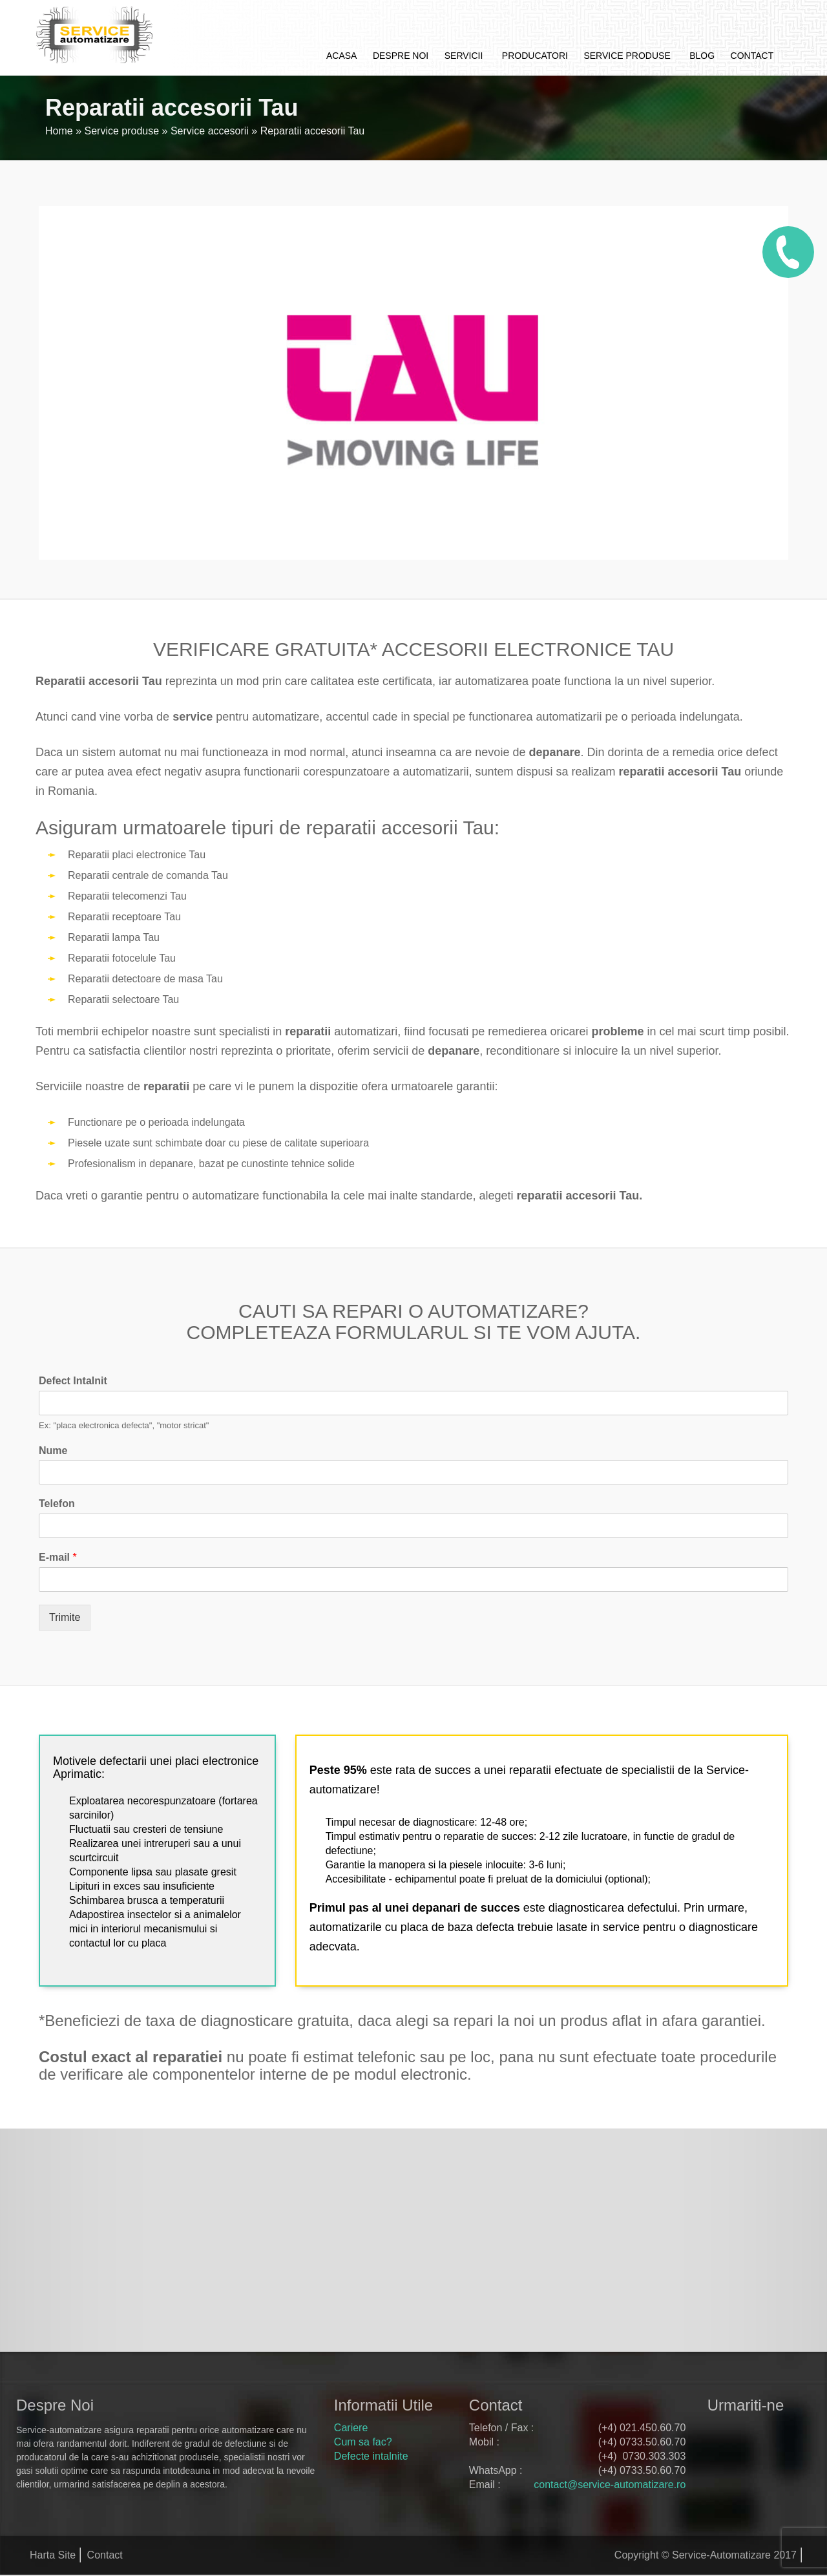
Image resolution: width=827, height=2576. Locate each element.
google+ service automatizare (781, 2433)
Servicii (464, 55)
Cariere (351, 2427)
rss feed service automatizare (781, 2462)
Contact (752, 55)
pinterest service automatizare (719, 2462)
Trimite (64, 1617)
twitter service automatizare (750, 2433)
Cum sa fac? (363, 2441)
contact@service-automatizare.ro (610, 2484)
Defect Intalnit (73, 1380)
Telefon (57, 1503)
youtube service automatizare (750, 2462)
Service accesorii (210, 130)
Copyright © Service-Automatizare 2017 (705, 2555)
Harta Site (53, 2555)
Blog (702, 55)
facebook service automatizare (719, 2433)
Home (59, 130)
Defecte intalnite (371, 2456)
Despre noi (400, 55)
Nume (53, 1450)
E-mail (58, 1557)
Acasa (341, 55)
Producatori (535, 55)
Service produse (626, 55)
